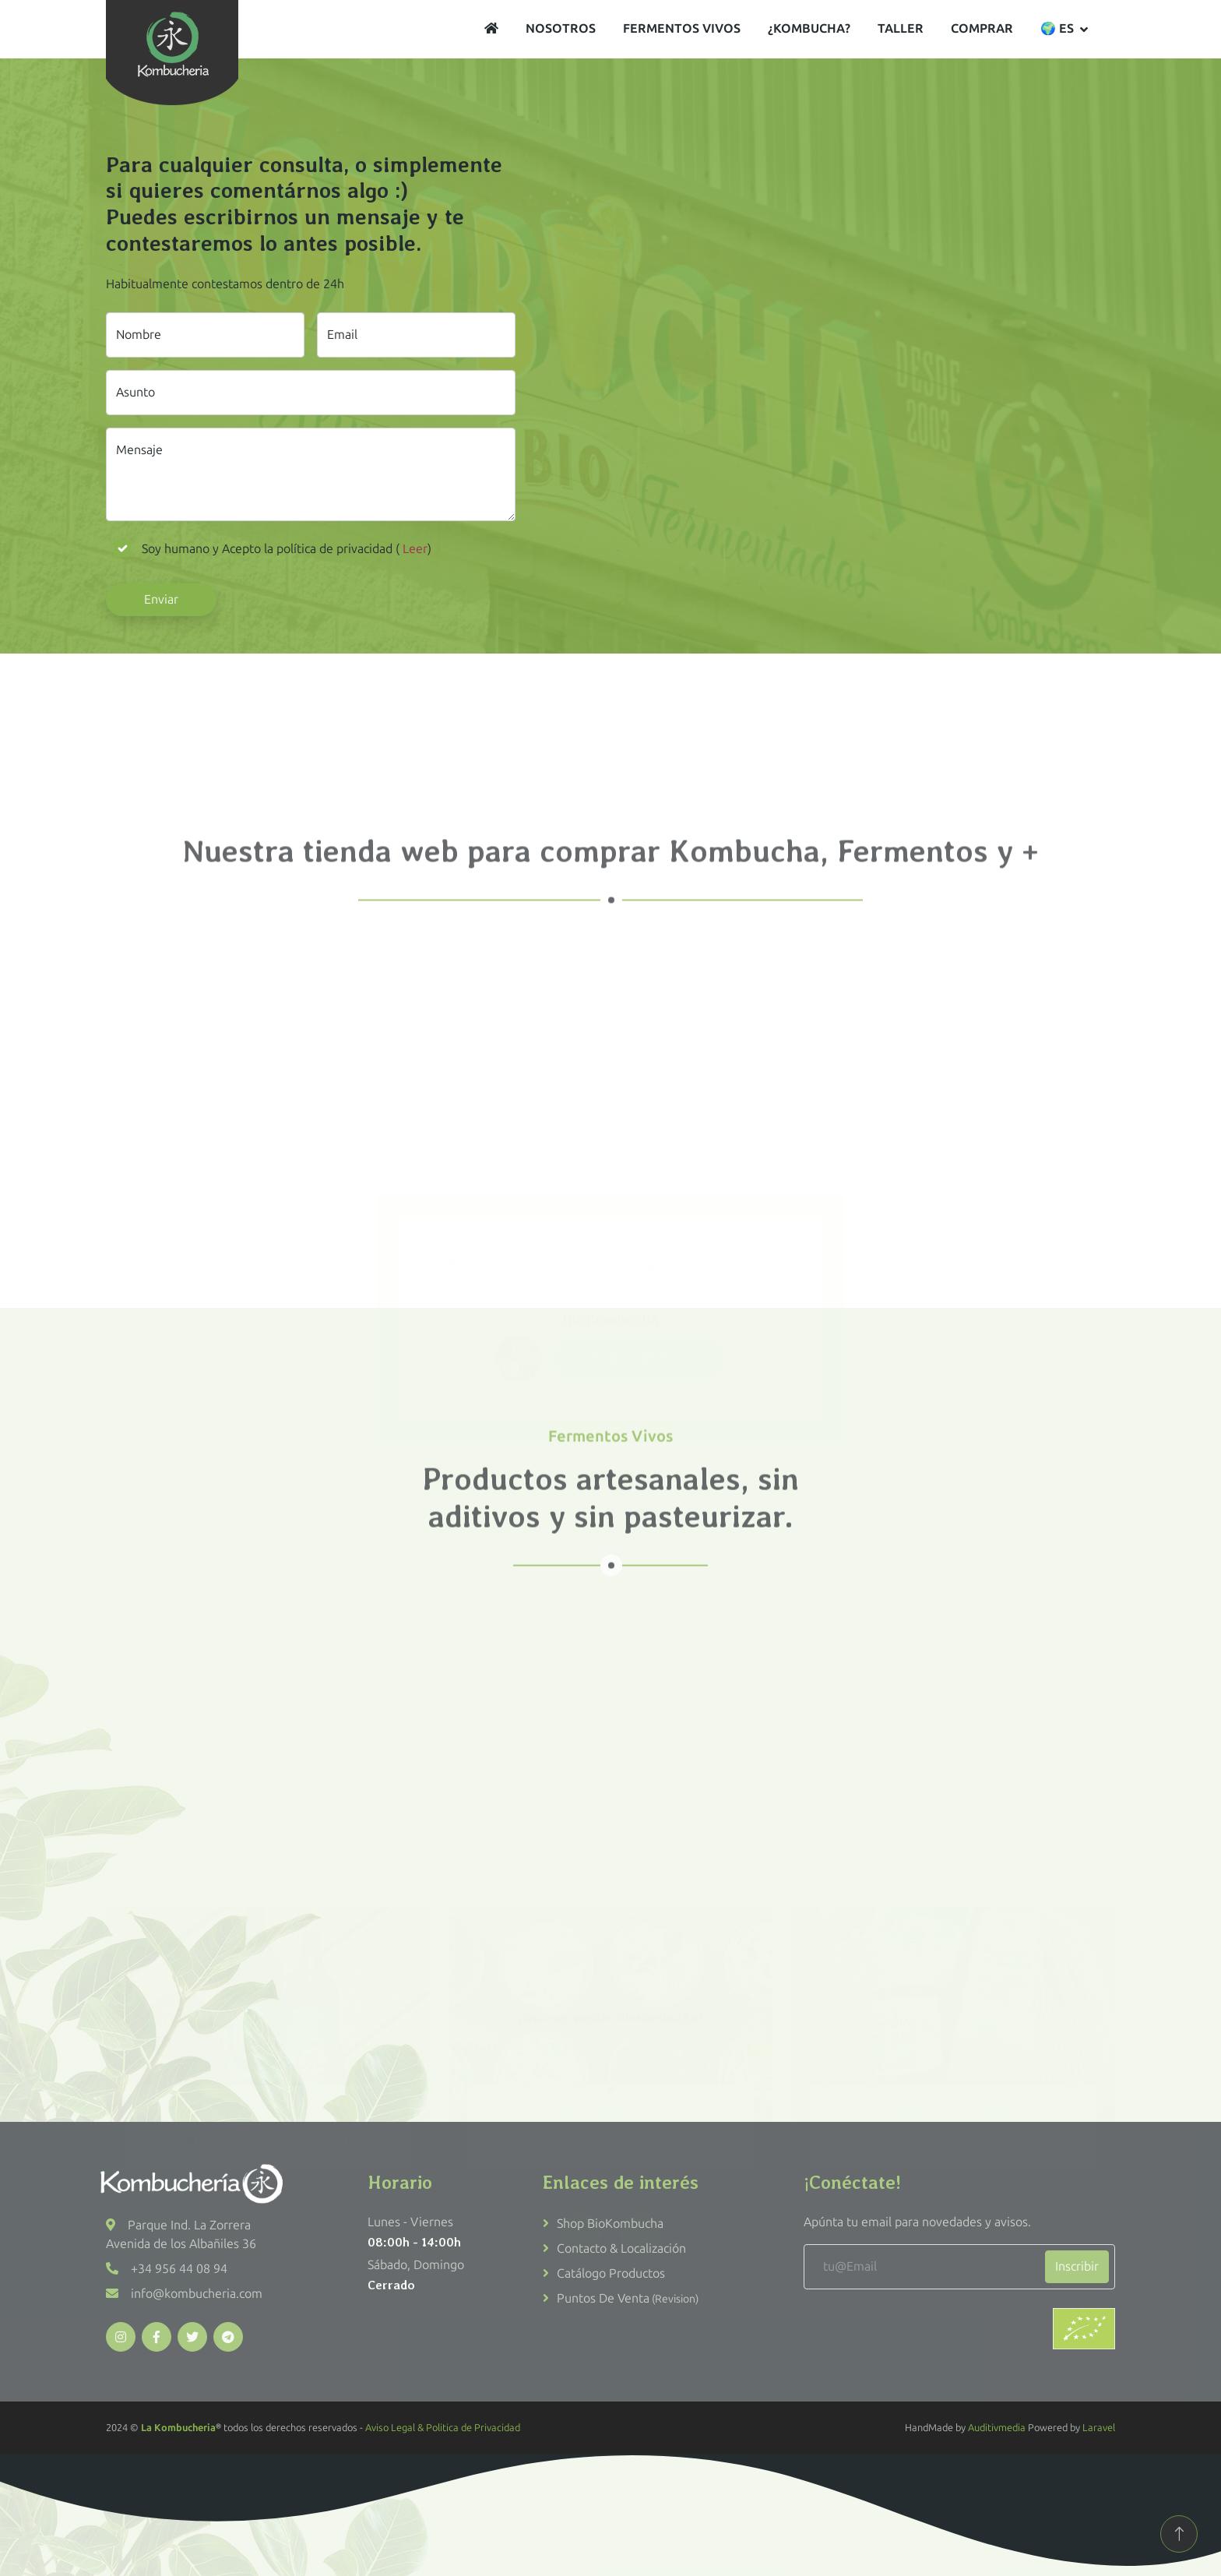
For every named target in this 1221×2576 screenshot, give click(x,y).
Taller (901, 28)
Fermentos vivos (682, 28)
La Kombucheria (178, 2427)
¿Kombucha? (809, 28)
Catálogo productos (611, 2273)
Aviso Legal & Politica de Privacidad (442, 2427)
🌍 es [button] (1057, 28)
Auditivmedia (997, 2427)
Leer (413, 548)
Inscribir (1077, 2266)
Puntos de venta (627, 2298)
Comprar (982, 28)
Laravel (1098, 2427)
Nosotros (561, 28)
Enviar (161, 599)
